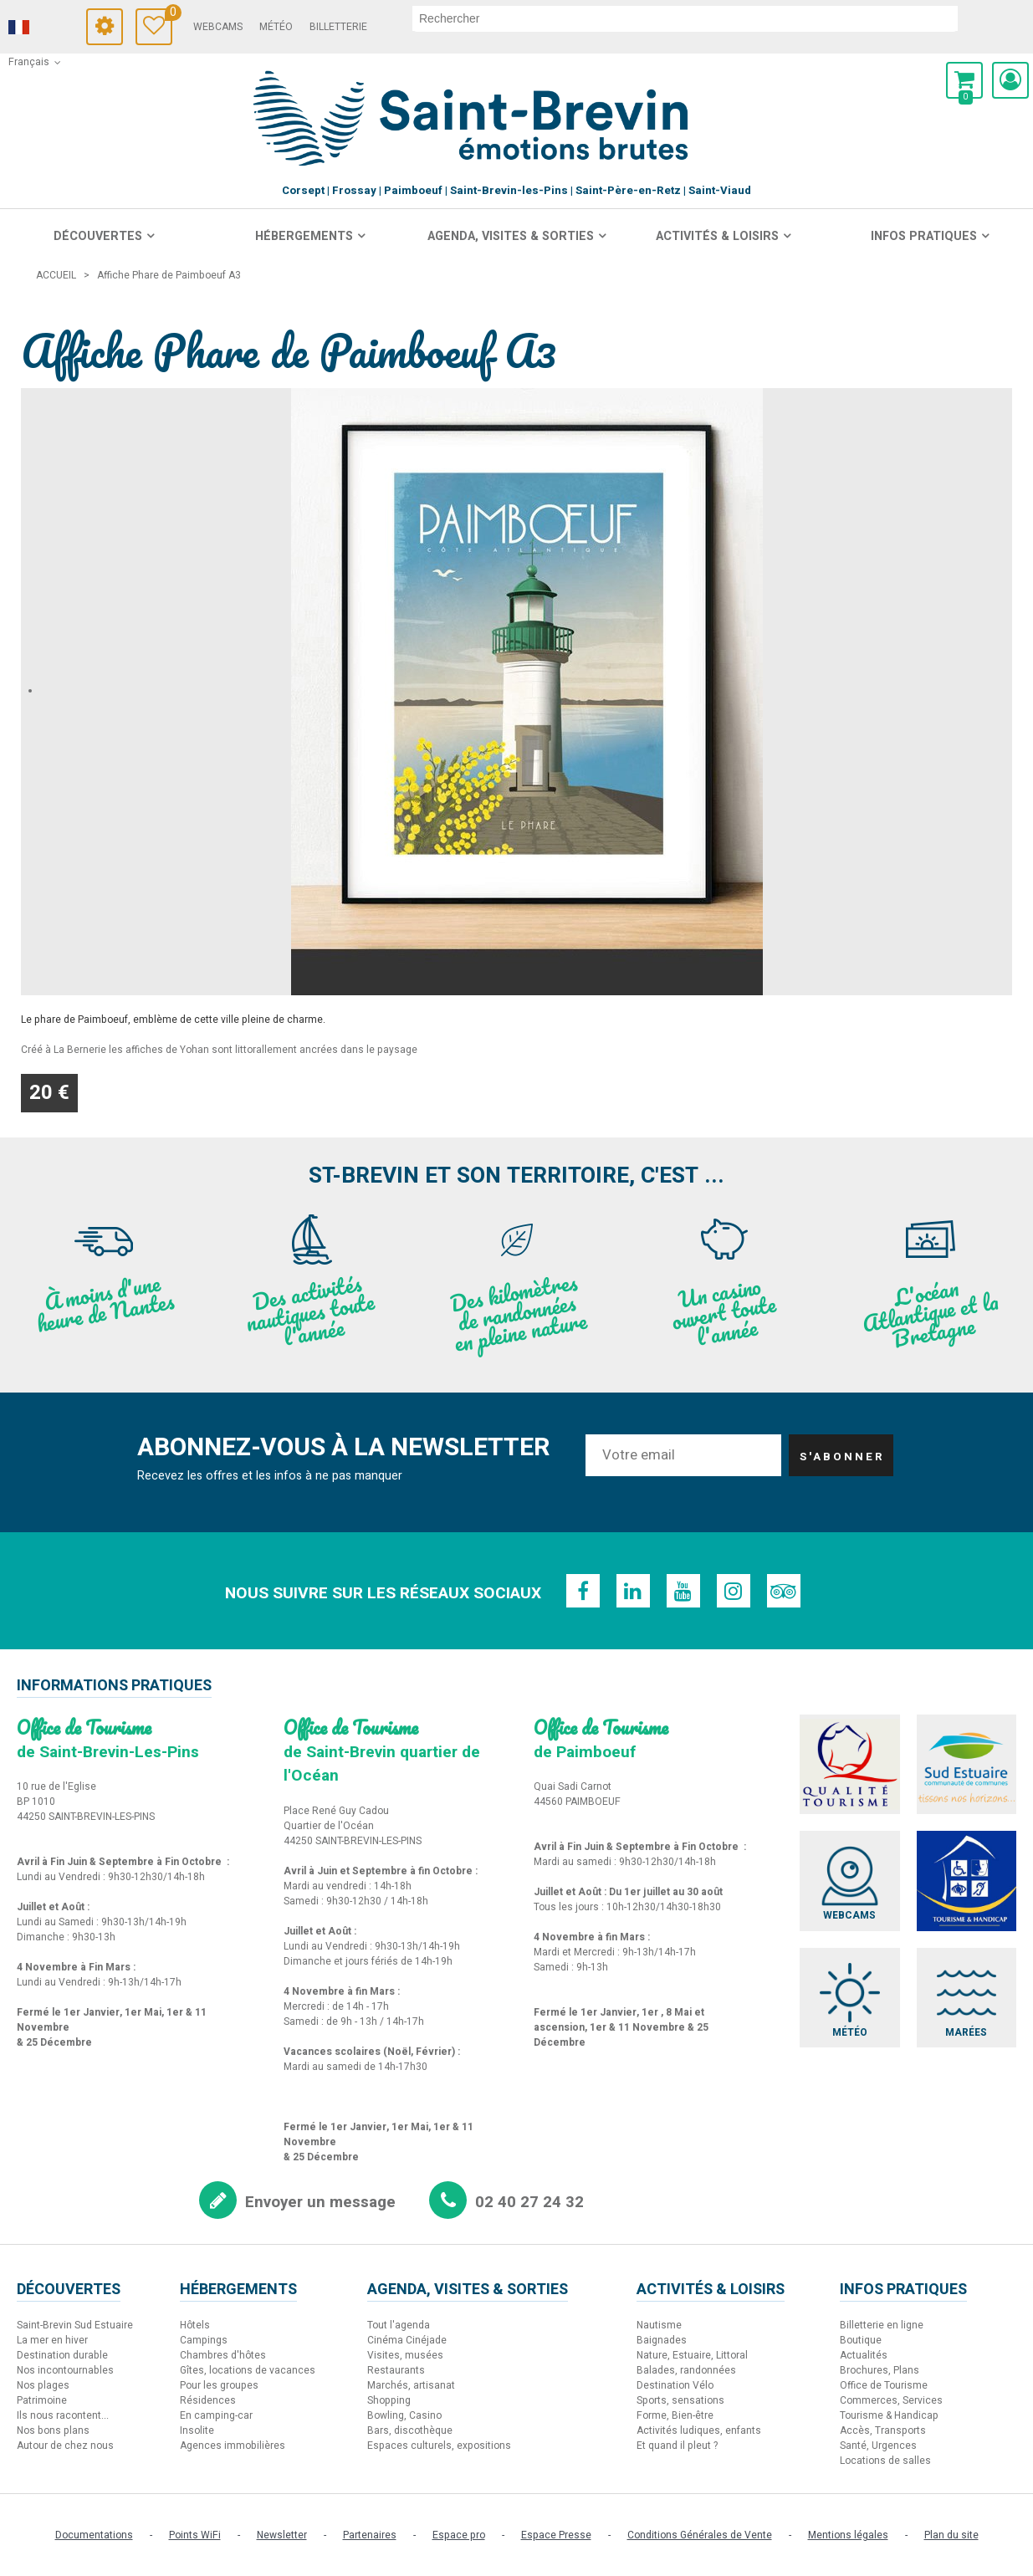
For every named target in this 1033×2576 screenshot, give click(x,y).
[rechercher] (685, 18)
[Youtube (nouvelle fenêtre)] (683, 1590)
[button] (964, 80)
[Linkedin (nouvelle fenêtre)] (633, 1590)
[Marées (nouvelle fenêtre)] (966, 1997)
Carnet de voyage (168, 14)
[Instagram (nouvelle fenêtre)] (733, 1590)
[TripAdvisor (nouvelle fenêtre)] (783, 1590)
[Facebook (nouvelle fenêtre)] (583, 1590)
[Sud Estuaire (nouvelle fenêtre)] (966, 1764)
